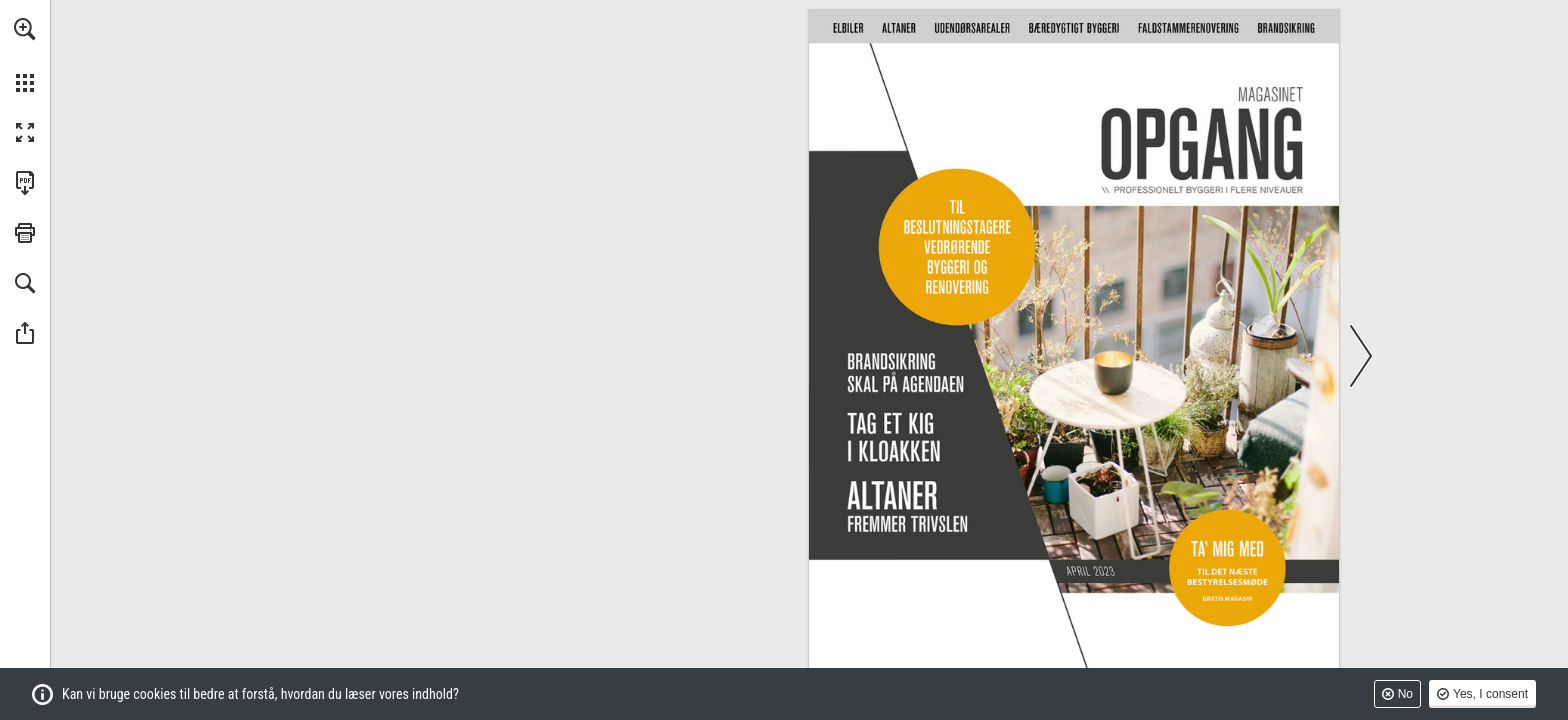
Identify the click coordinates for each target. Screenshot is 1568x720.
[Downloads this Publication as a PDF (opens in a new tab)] (25, 183)
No (1405, 694)
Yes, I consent (1490, 694)
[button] (25, 29)
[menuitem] (25, 55)
